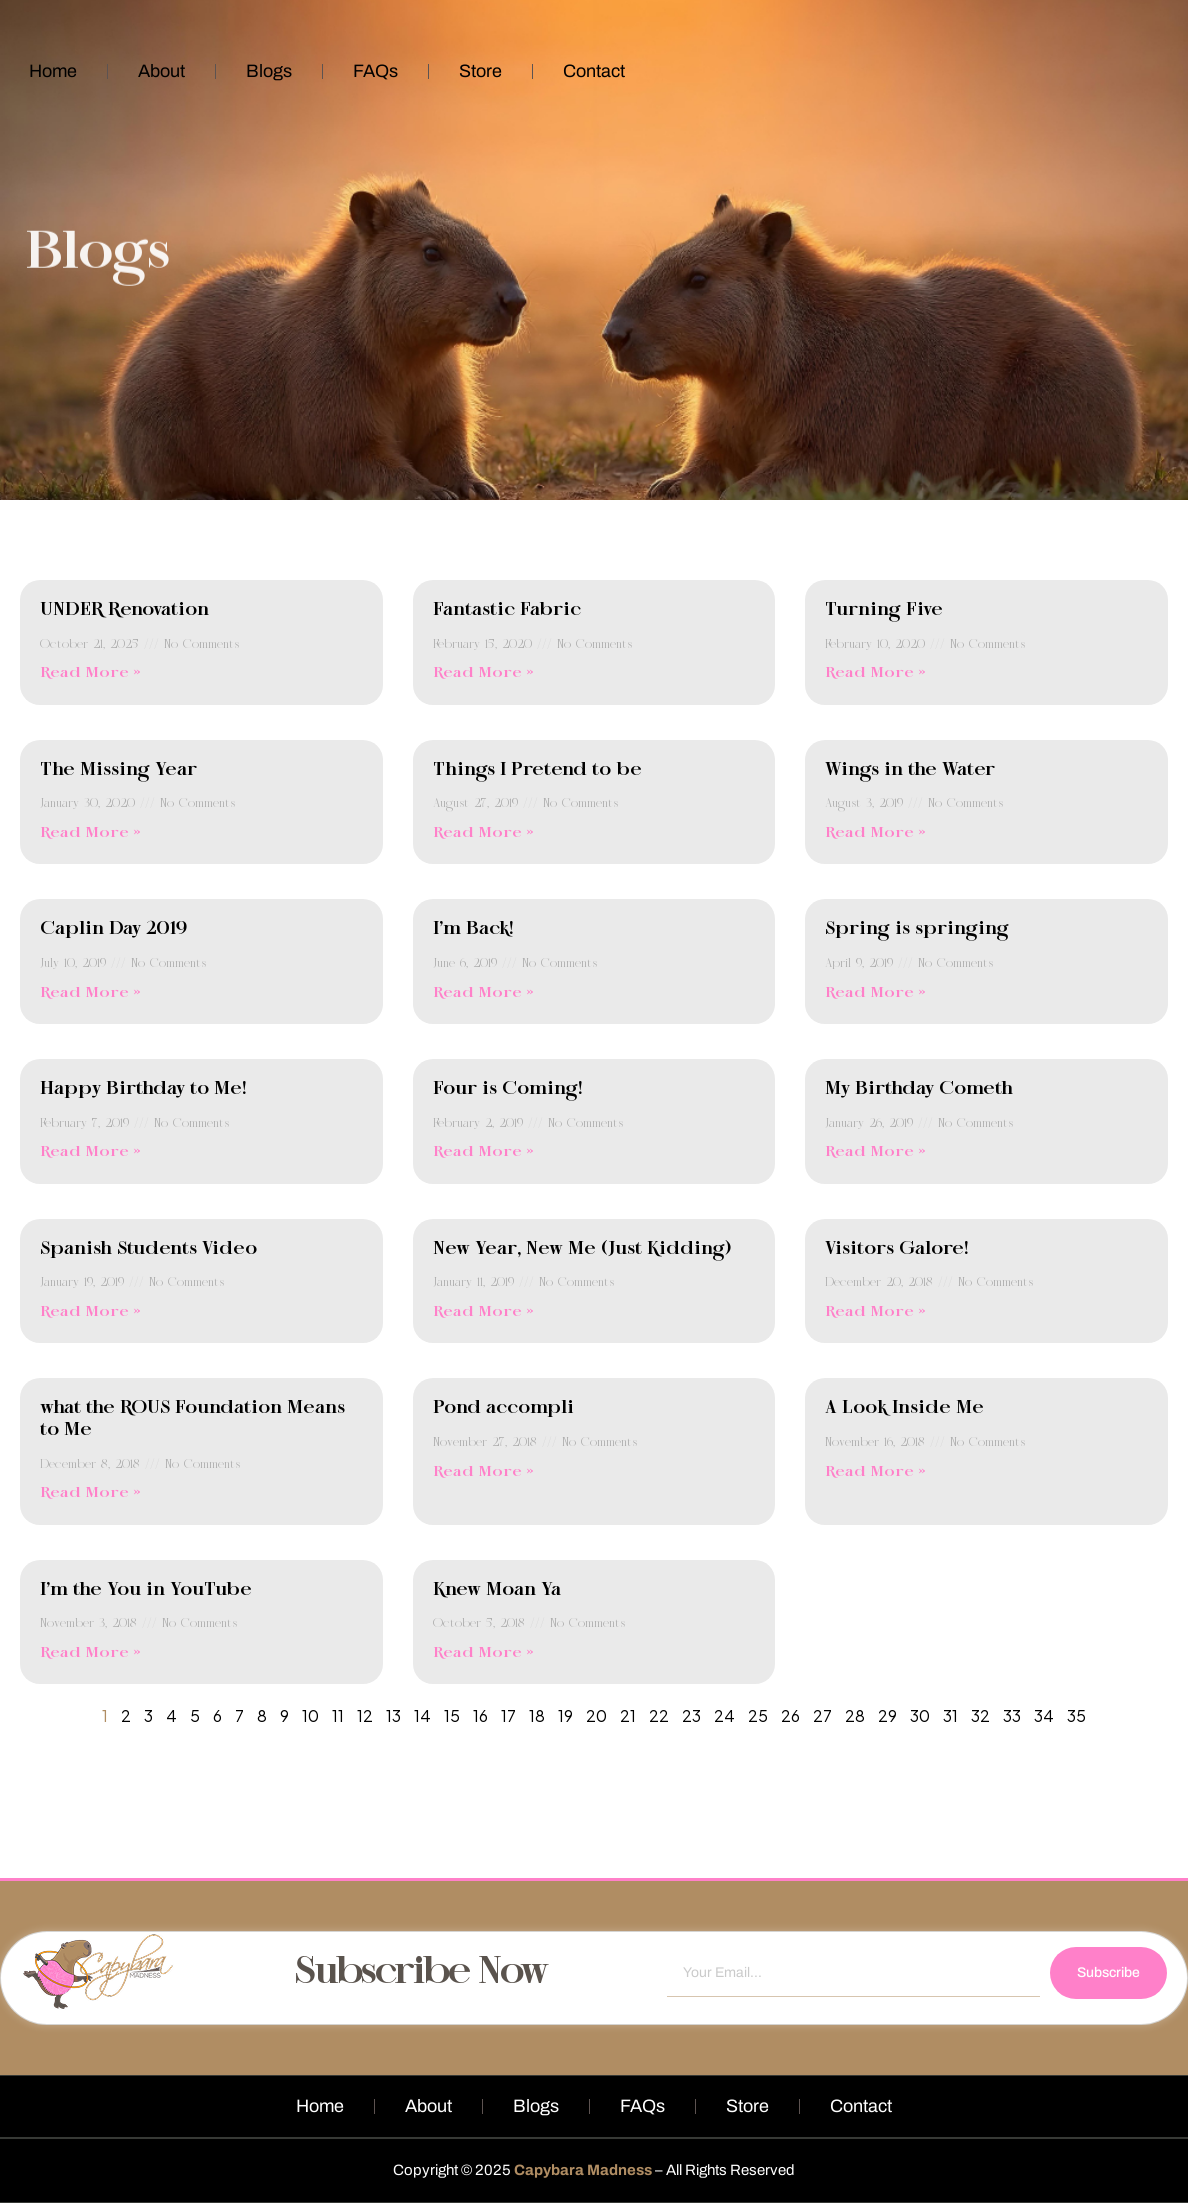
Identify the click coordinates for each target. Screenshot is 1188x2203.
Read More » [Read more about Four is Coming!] (483, 1152)
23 (691, 1715)
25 (758, 1715)
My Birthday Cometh (919, 1089)
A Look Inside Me (904, 1408)
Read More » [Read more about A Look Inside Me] (875, 1472)
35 (1076, 1715)
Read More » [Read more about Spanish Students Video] (90, 1312)
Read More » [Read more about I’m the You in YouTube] (90, 1653)
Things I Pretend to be (537, 770)
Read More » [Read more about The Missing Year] (90, 833)
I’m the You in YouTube (146, 1590)
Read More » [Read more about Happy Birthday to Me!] (90, 1152)
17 (508, 1715)
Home (53, 71)
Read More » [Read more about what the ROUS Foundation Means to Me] (90, 1493)
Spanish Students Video (148, 1249)
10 (310, 1715)
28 (855, 1715)
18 (537, 1715)
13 (393, 1715)
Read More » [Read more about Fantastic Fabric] (483, 673)
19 (565, 1715)
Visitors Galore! (896, 1249)
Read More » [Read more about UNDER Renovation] (90, 673)
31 (950, 1715)
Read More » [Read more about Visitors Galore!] (875, 1312)
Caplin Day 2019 (113, 929)
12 (365, 1715)
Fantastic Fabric (507, 610)
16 (480, 1715)
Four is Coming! (507, 1089)
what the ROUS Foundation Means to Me (192, 1419)
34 (1044, 1715)
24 (724, 1715)
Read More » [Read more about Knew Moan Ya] (483, 1653)
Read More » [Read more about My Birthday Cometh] (875, 1152)
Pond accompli (503, 1408)
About (161, 71)
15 (452, 1715)
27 (822, 1715)
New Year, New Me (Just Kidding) (582, 1249)
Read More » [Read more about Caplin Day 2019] (90, 993)
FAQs (375, 71)
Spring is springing (917, 929)
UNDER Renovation (124, 610)
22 (659, 1715)
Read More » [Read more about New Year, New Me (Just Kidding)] (483, 1312)
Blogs (269, 71)
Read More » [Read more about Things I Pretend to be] (483, 833)
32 (980, 1715)
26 (790, 1715)
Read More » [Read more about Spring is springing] (875, 993)
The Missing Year (118, 770)
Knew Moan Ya (497, 1590)
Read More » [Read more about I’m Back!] (483, 993)
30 (920, 1715)
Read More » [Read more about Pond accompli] (483, 1472)
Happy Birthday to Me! (143, 1089)
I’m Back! (473, 929)
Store (480, 71)
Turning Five (884, 610)
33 (1012, 1715)
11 (338, 1715)
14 (422, 1715)
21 (628, 1715)
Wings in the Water (910, 770)
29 (887, 1715)
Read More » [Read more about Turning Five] (875, 673)
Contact (594, 71)
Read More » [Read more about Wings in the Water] (875, 833)
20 (596, 1715)
